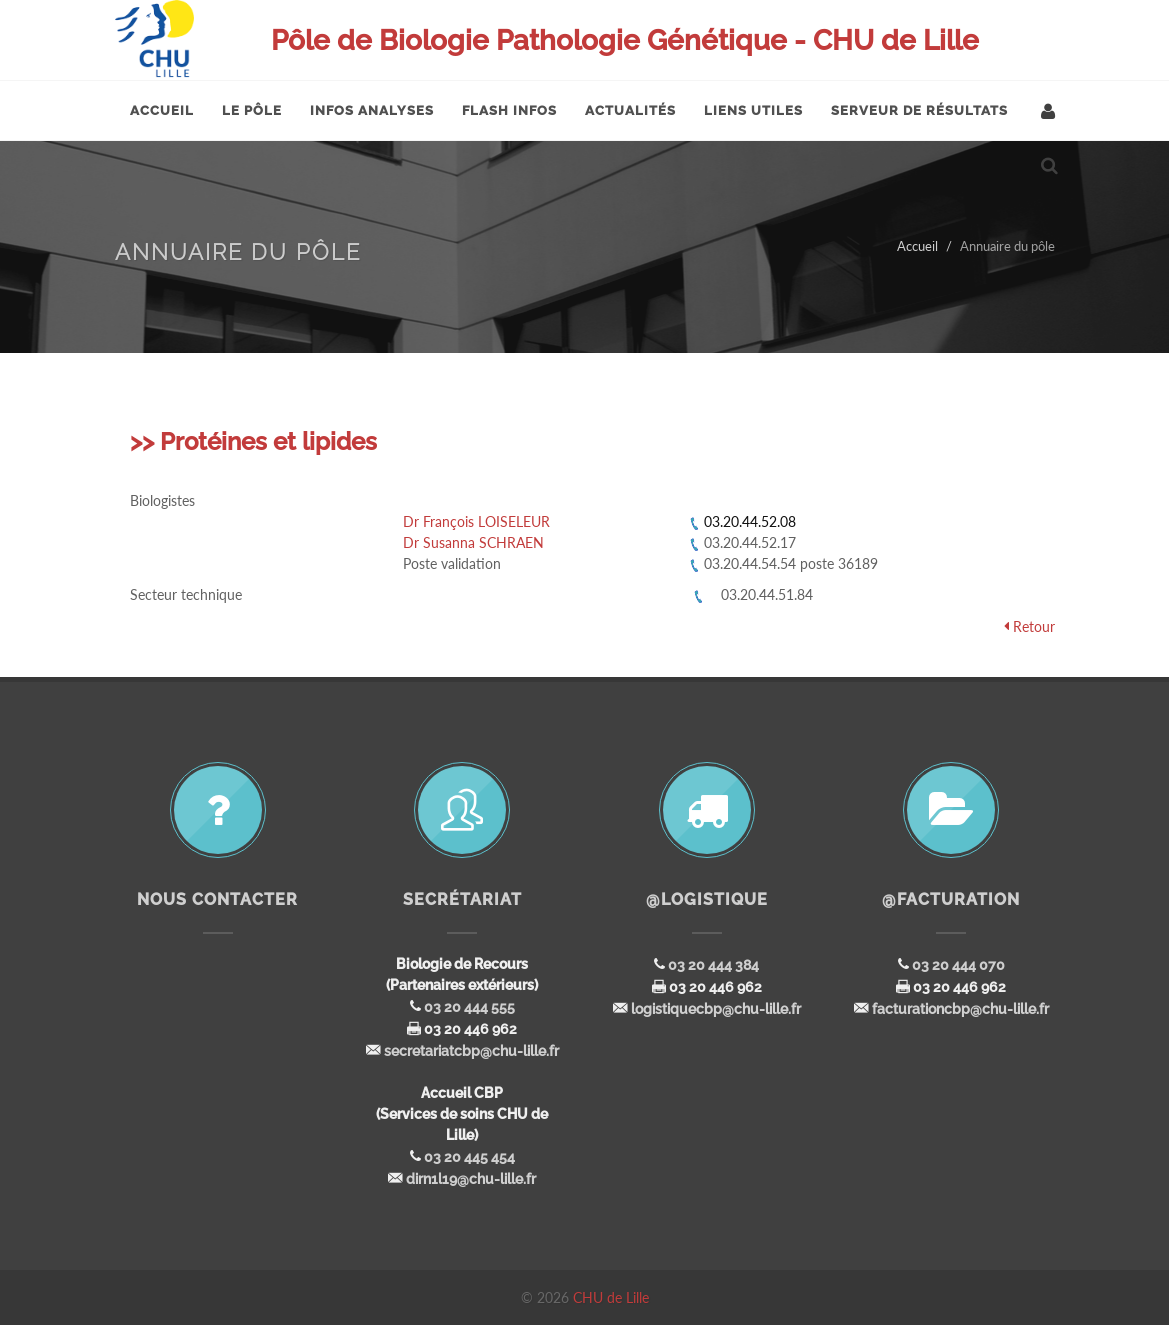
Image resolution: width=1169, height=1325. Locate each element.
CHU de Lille (611, 1297)
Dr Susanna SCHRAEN (473, 542)
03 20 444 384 (713, 965)
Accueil (917, 246)
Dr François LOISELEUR (476, 521)
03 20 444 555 (469, 1007)
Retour (1034, 626)
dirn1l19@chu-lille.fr (471, 1179)
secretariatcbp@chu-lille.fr (471, 1051)
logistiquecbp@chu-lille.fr (716, 1009)
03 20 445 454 (469, 1157)
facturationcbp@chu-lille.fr (960, 1009)
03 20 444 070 (958, 965)
